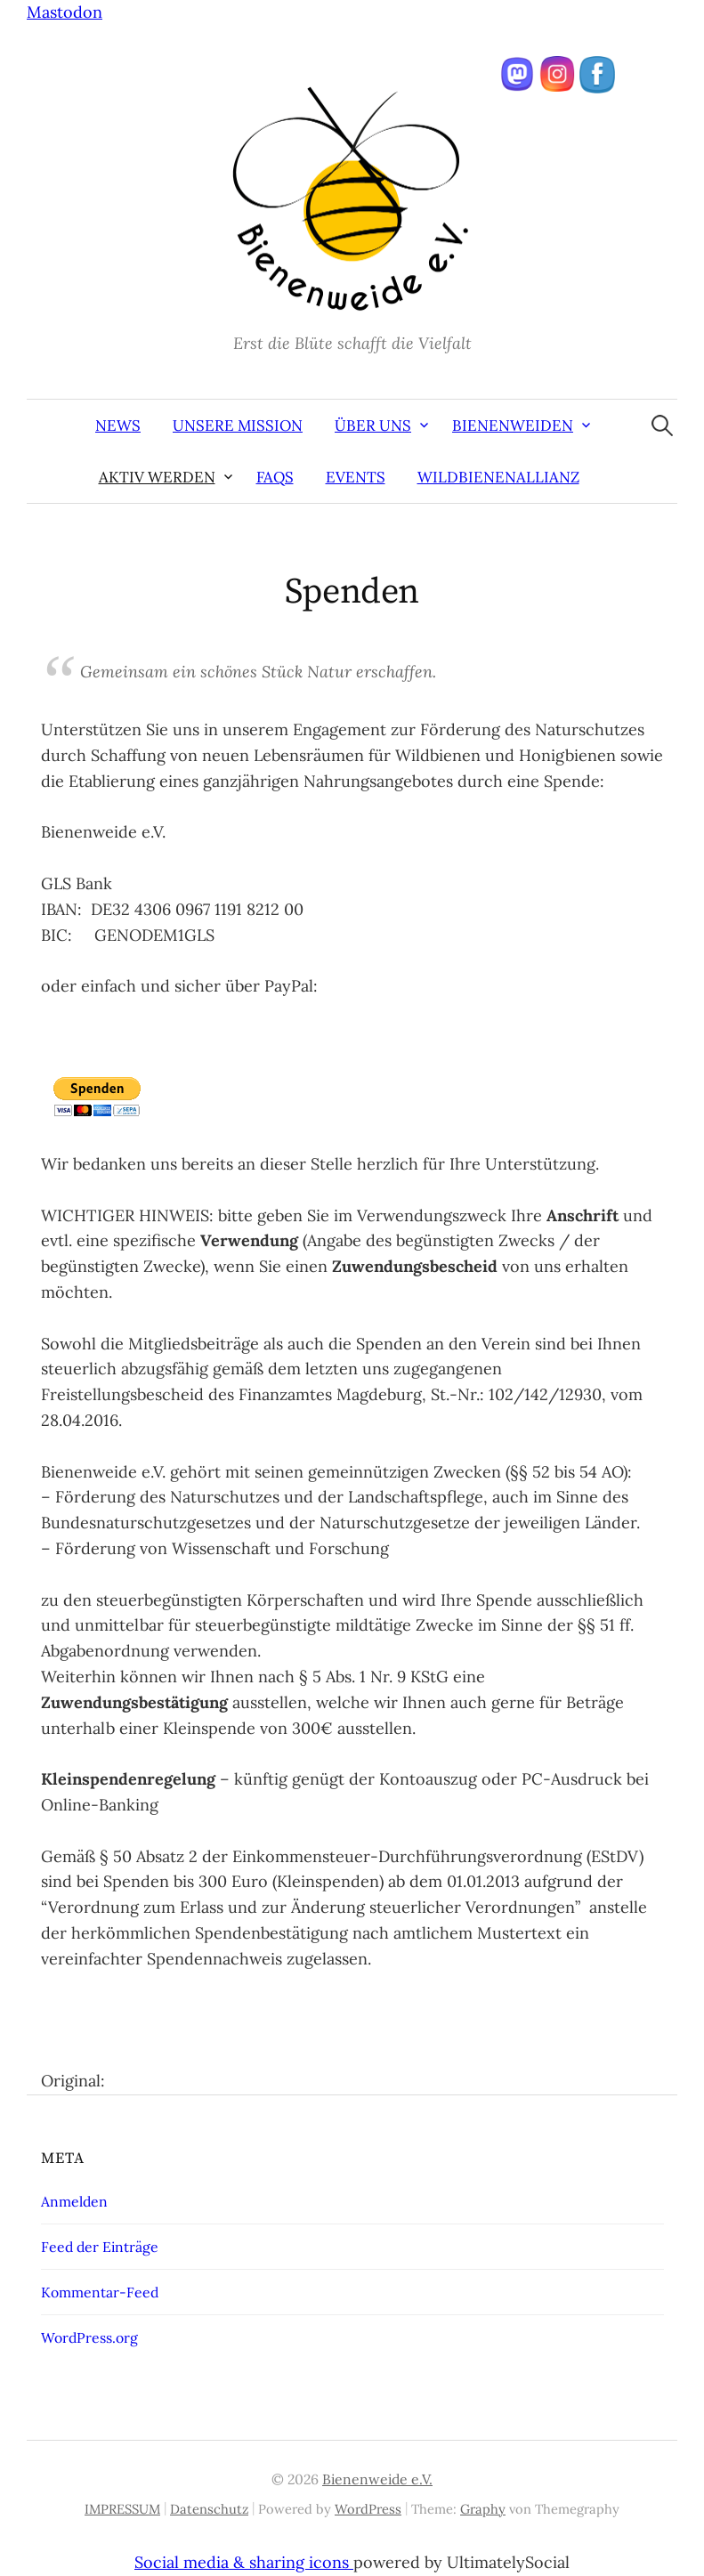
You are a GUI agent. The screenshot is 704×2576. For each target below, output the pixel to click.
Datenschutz (209, 2508)
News (118, 425)
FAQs (275, 477)
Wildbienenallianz (498, 477)
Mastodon (64, 12)
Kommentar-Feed (99, 2292)
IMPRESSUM (122, 2508)
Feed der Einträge (99, 2247)
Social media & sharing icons (243, 2562)
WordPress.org (89, 2337)
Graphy (483, 2508)
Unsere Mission (238, 425)
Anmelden (74, 2201)
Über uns (373, 425)
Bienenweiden (512, 425)
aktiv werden (157, 477)
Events (355, 477)
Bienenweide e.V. (377, 2479)
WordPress (368, 2508)
